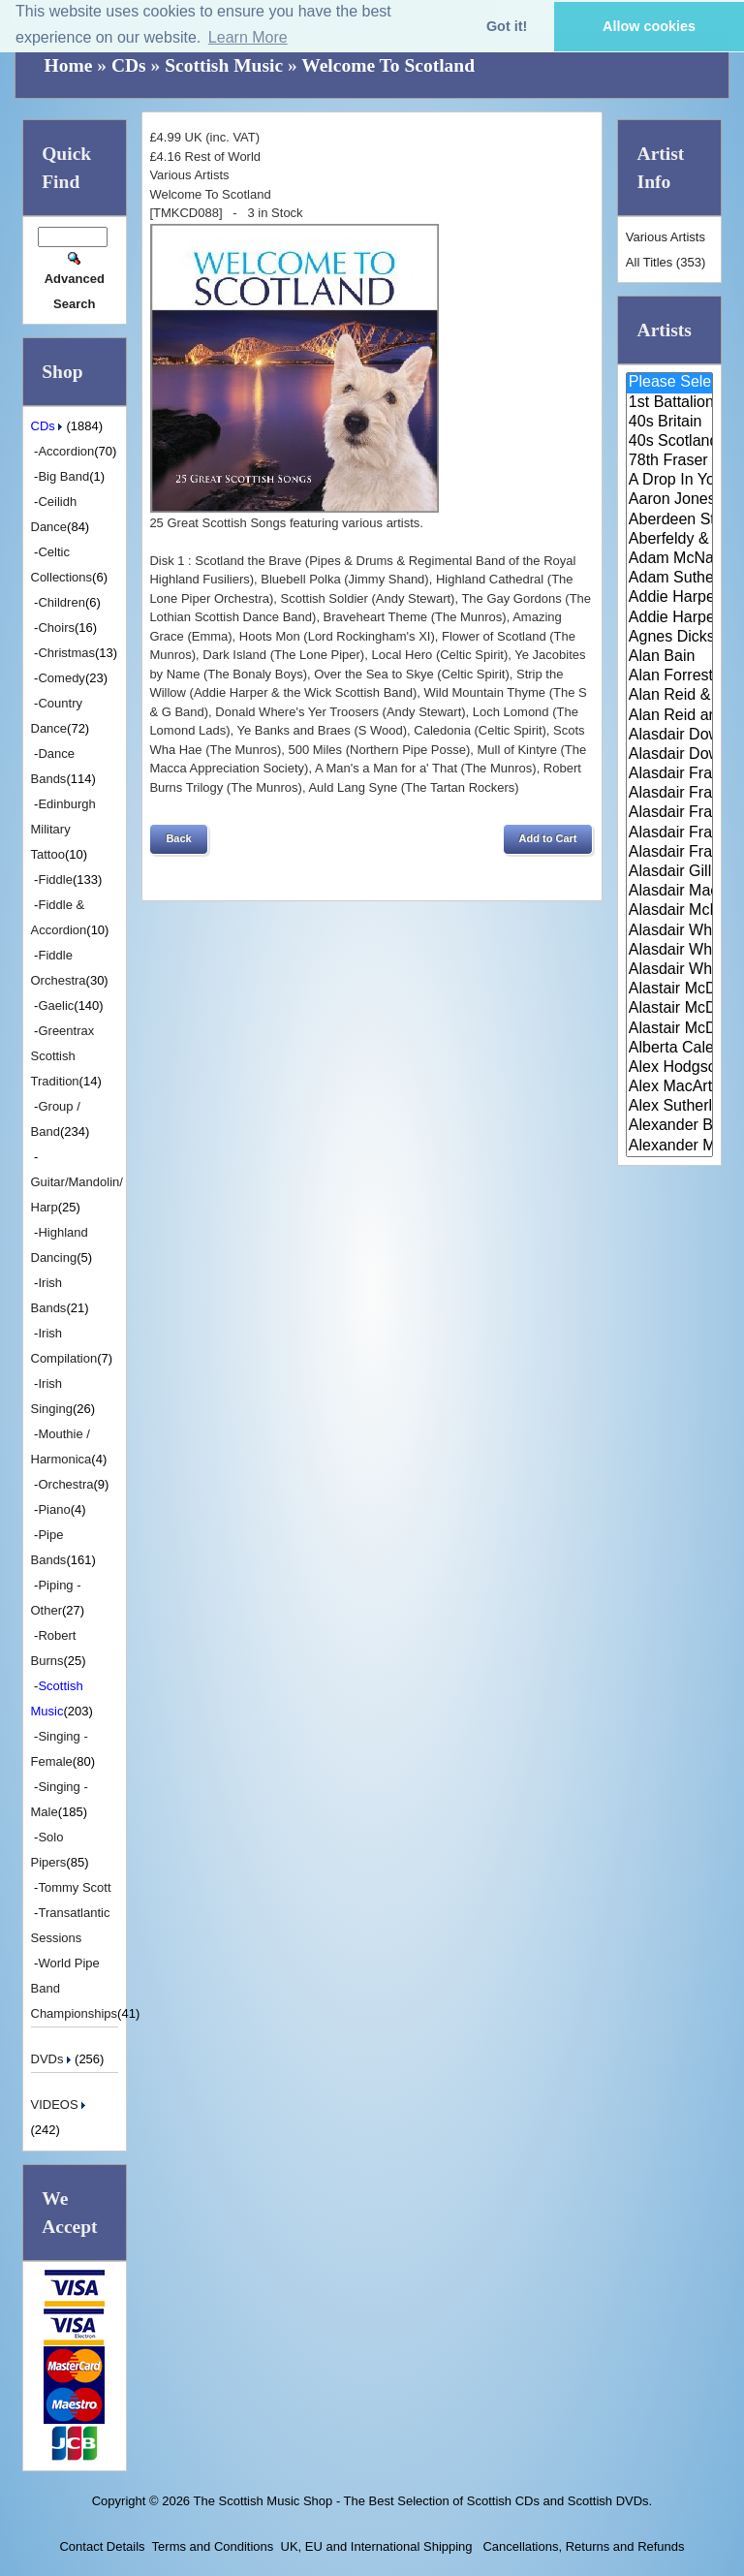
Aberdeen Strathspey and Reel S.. (670, 520)
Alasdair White (670, 931)
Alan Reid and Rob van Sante (670, 716)
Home (69, 65)
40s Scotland (670, 442)
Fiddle (55, 879)
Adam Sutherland (670, 578)
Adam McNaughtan (670, 559)
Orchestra (65, 1484)
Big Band (63, 476)
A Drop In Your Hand (670, 480)
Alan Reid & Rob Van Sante (670, 696)
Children (61, 602)
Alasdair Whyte (670, 950)
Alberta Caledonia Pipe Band (670, 1048)
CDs (128, 65)
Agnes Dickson (670, 637)
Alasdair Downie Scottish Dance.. (670, 755)
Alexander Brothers (670, 1126)
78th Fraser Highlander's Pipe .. (670, 461)
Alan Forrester (670, 676)
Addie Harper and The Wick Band (670, 598)
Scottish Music (224, 65)
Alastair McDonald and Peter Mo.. (670, 1009)
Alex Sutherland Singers (670, 1106)
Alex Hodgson (670, 1068)
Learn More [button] (248, 37)
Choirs (56, 627)
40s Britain (670, 422)
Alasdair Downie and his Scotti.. (670, 735)
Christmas (66, 652)
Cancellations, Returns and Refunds (582, 2546)
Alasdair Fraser (670, 774)
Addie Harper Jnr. (670, 618)
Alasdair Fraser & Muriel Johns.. (670, 813)
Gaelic (56, 1005)
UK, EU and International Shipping (377, 2546)
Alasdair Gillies (670, 872)
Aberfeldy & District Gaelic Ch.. (670, 540)
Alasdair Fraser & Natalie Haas (670, 833)
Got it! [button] (506, 26)
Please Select (670, 383)
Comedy (61, 678)
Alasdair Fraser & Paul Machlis (670, 853)
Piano (54, 1509)
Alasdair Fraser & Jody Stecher (670, 793)
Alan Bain (670, 657)
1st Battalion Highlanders (670, 403)
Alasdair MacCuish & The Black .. (670, 891)
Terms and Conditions (213, 2546)
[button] (178, 839)
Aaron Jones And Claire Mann (670, 500)
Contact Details (101, 2546)
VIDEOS (60, 2104)
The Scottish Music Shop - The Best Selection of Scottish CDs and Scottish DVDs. (422, 2501)
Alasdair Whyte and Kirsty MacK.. (670, 970)
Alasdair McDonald (670, 911)
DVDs (53, 2059)
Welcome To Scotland (388, 65)
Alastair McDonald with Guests (670, 1029)
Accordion (66, 451)
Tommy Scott (74, 1887)
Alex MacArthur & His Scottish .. (670, 1087)
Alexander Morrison (670, 1146)
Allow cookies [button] (649, 26)
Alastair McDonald (670, 989)
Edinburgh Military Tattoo (63, 829)
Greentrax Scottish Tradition (63, 1055)
